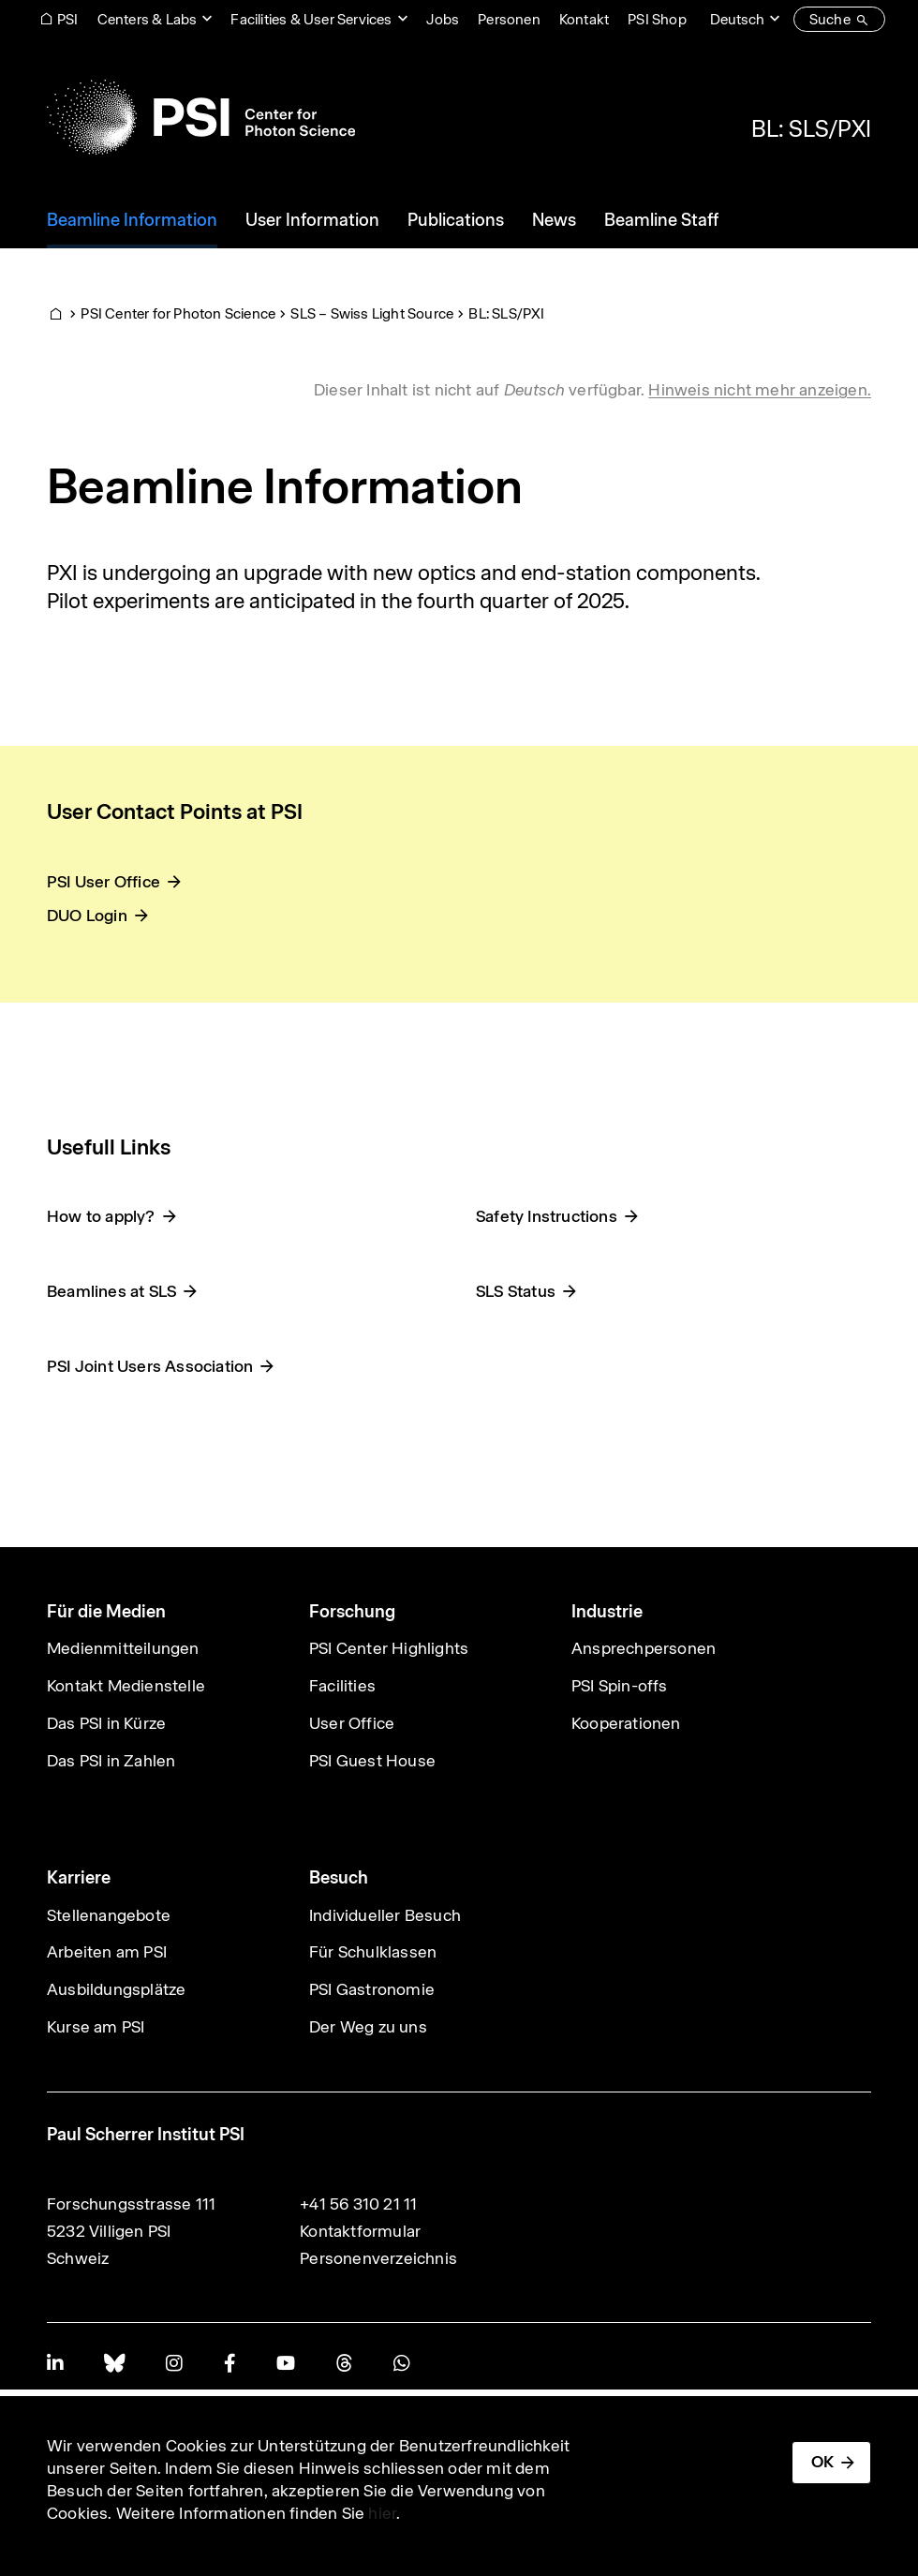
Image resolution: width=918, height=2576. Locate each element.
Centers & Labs (147, 19)
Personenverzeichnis (378, 2258)
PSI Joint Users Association (150, 1366)
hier (382, 2513)
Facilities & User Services (311, 19)
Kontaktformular (360, 2231)
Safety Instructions (546, 1216)
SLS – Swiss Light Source (371, 313)
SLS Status (515, 1291)
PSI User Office (103, 881)
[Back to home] (200, 117)
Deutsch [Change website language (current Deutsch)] (737, 19)
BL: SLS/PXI (811, 128)
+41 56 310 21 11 (358, 2204)
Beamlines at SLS (111, 1291)
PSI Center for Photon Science (178, 313)
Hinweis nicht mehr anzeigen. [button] (759, 389)
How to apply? (101, 1216)
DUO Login (87, 915)
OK (822, 2461)
